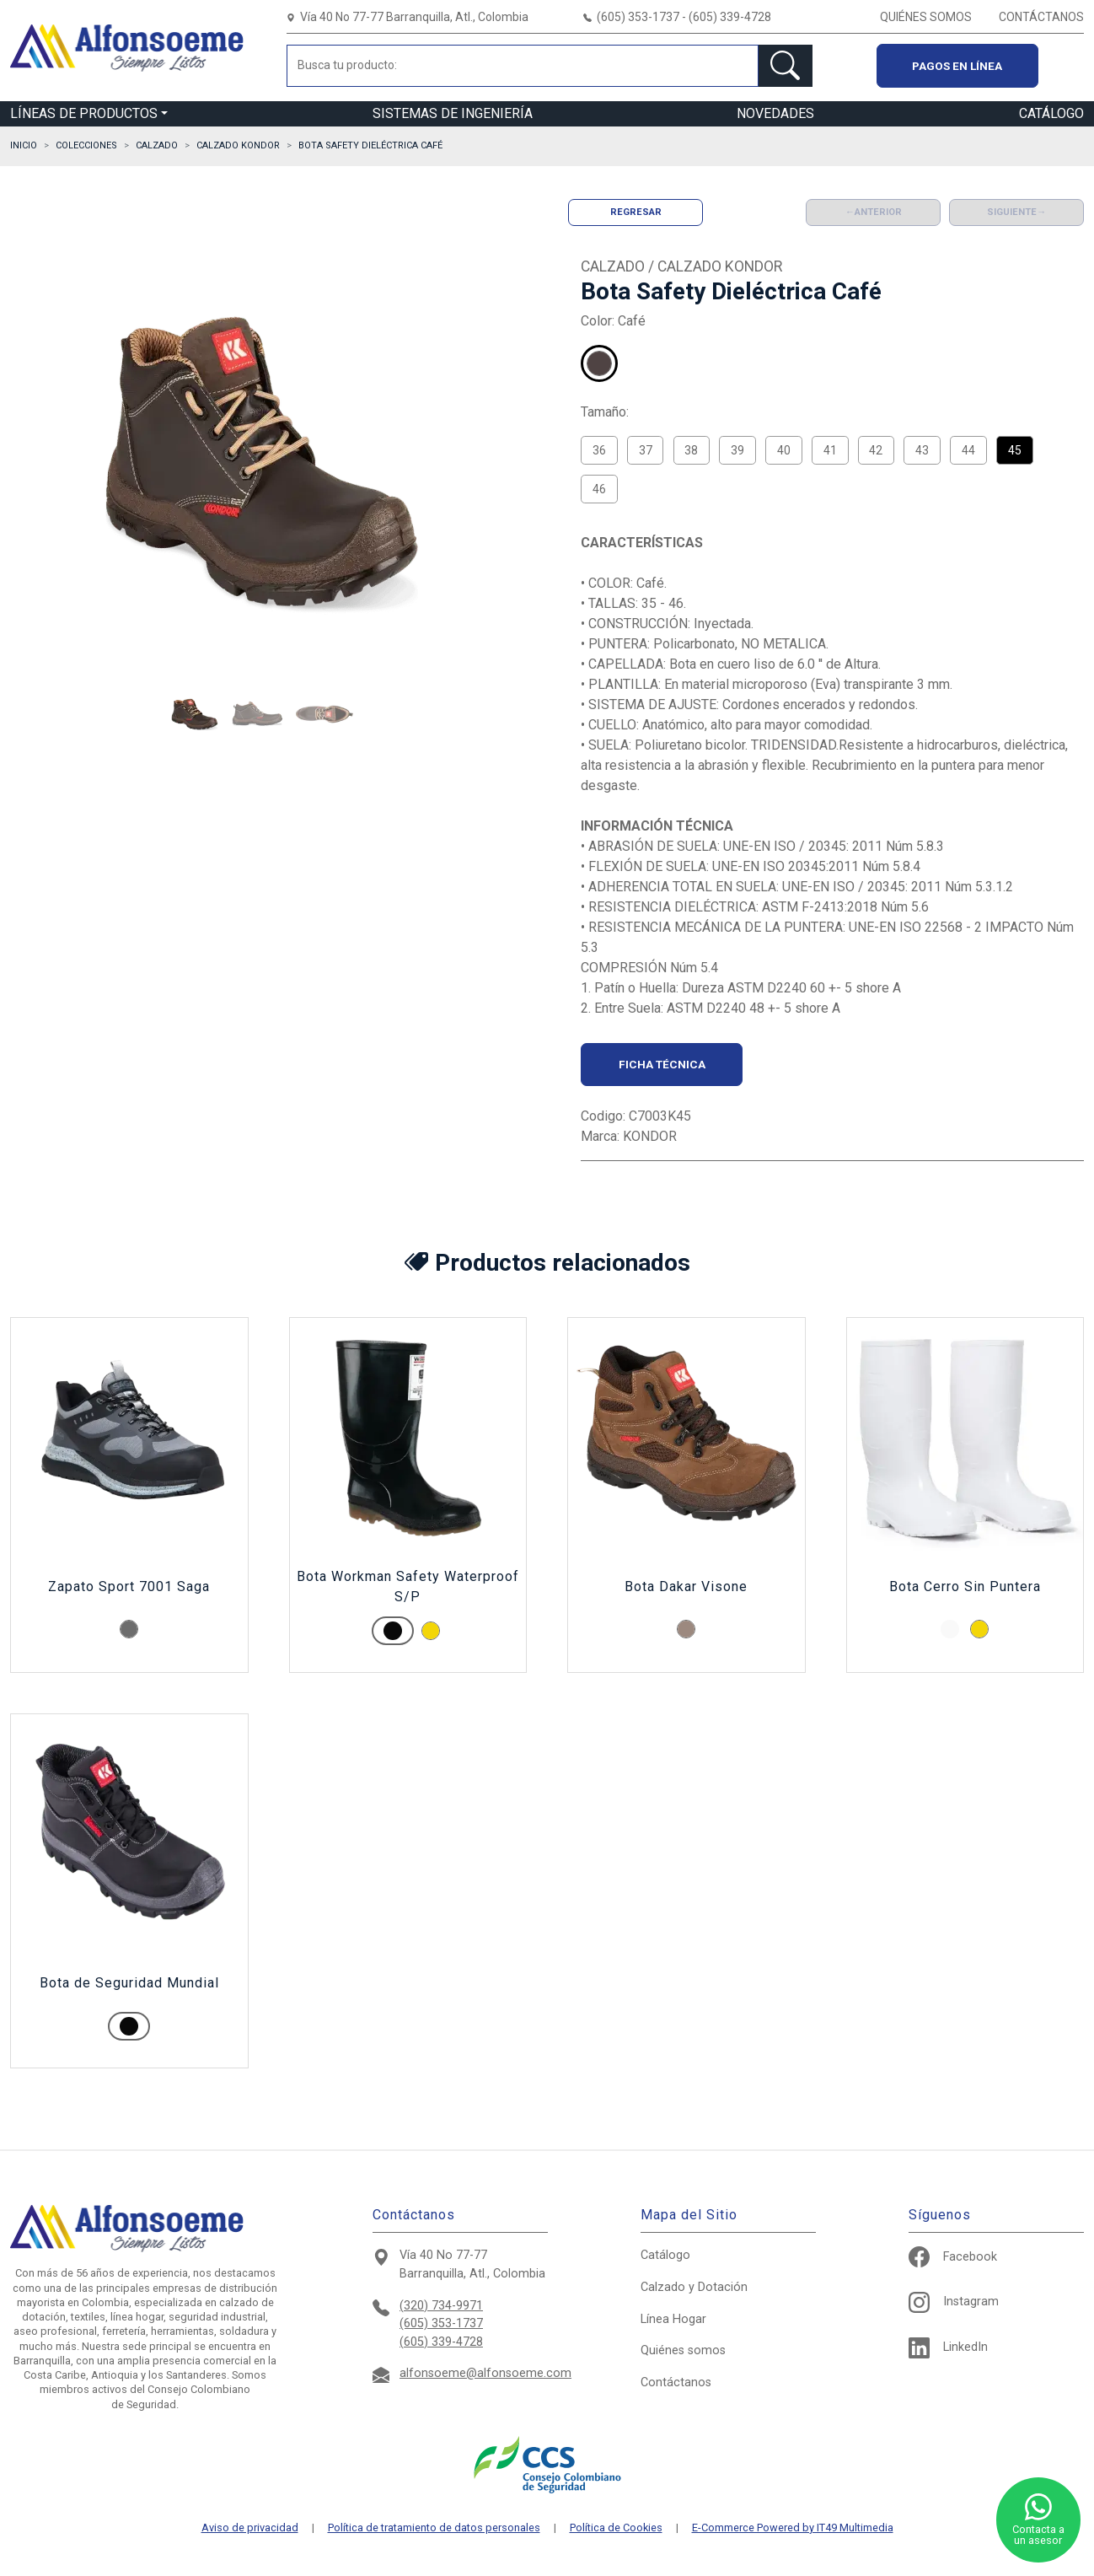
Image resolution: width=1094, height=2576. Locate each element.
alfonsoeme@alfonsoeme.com (485, 2373)
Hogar (673, 2319)
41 (830, 450)
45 (1015, 450)
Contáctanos (676, 2382)
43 (922, 450)
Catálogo (665, 2255)
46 (599, 489)
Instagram (954, 2301)
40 (784, 450)
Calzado (694, 2287)
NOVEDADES (775, 113)
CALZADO (157, 145)
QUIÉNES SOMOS (926, 17)
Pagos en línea (957, 66)
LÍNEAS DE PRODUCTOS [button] (84, 113)
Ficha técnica (662, 1064)
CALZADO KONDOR (238, 145)
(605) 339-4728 (441, 2342)
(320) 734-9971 (441, 2306)
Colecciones (86, 145)
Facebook (953, 2257)
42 (875, 450)
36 (599, 450)
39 (737, 450)
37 (645, 450)
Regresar (636, 212)
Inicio (23, 145)
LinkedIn (948, 2347)
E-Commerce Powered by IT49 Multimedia (792, 2528)
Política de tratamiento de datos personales (434, 2528)
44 (968, 450)
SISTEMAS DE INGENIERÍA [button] (453, 113)
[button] (194, 714)
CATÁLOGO (1051, 113)
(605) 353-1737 (441, 2323)
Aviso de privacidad (249, 2528)
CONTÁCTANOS (1041, 17)
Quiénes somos (683, 2350)
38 (691, 450)
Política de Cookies (616, 2528)
